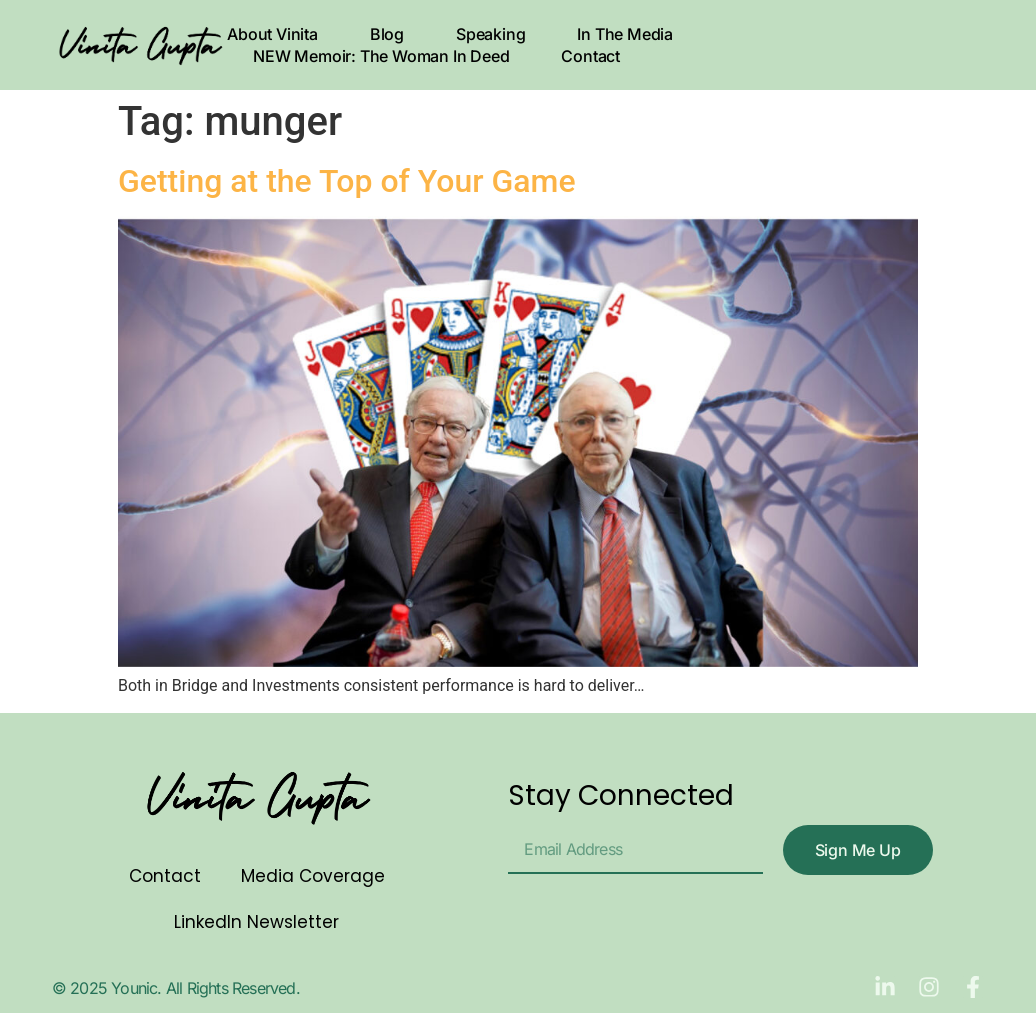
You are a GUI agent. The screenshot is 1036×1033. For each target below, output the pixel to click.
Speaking (490, 34)
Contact (590, 56)
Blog (387, 34)
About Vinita (272, 34)
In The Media (625, 34)
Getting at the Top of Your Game (347, 181)
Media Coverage (313, 876)
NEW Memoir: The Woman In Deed (381, 56)
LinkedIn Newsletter (256, 922)
